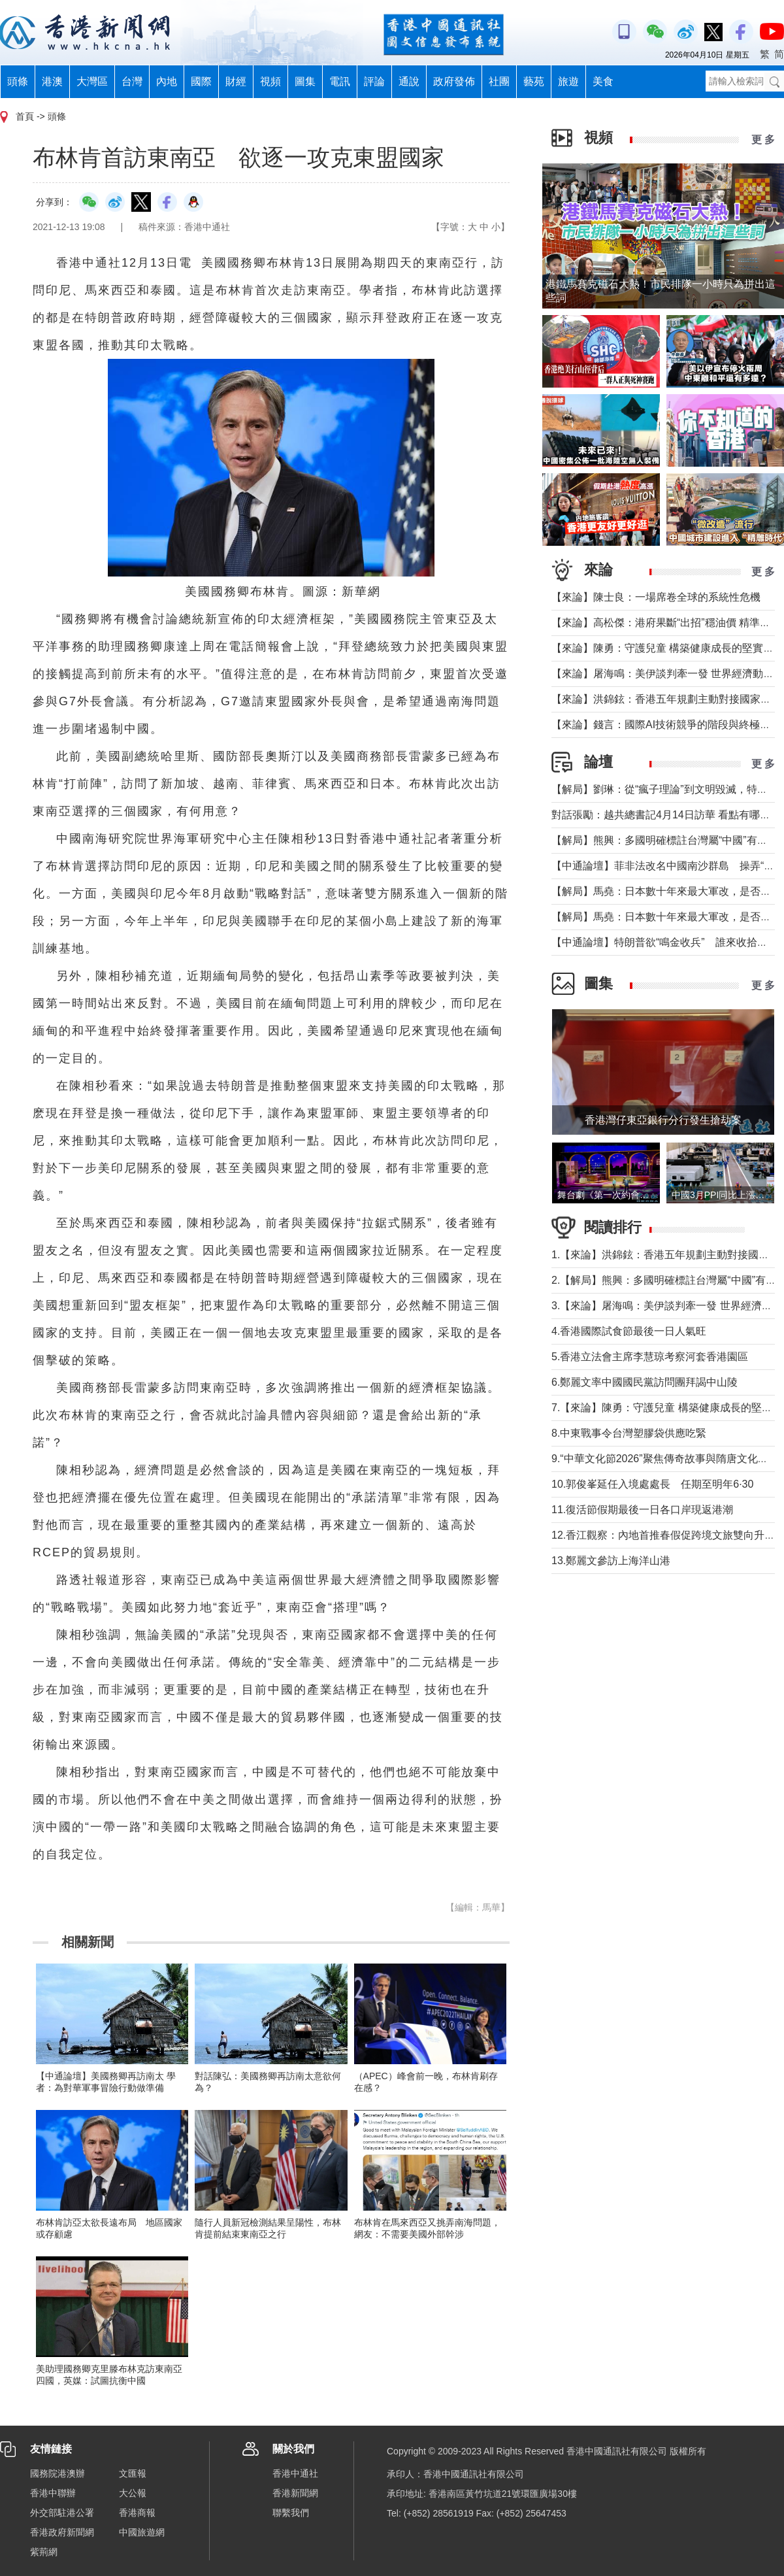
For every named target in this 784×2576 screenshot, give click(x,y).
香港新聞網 (295, 2493)
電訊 (339, 81)
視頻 (270, 81)
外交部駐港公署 (62, 2512)
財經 (235, 81)
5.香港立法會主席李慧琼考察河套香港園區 (649, 1356)
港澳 (52, 81)
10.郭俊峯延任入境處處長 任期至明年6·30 (652, 1484)
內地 (166, 81)
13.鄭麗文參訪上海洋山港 (610, 1560)
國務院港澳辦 (57, 2473)
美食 (603, 81)
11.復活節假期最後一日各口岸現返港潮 (642, 1509)
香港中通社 (295, 2473)
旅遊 (568, 81)
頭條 (17, 81)
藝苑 (533, 81)
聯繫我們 (290, 2512)
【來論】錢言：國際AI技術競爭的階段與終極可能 (666, 724)
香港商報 (137, 2512)
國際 (201, 81)
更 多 (763, 139)
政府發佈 (454, 81)
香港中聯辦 (53, 2493)
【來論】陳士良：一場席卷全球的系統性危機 (655, 597)
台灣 (132, 81)
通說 (409, 81)
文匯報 (132, 2473)
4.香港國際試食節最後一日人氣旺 (628, 1331)
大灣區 (92, 81)
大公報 (132, 2493)
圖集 (305, 81)
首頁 (25, 116)
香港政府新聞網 (62, 2532)
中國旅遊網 (142, 2532)
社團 (499, 81)
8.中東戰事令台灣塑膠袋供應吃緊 (628, 1433)
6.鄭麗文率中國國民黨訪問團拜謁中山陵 (644, 1382)
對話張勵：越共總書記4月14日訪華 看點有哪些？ (666, 814)
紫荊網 (43, 2552)
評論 (374, 81)
